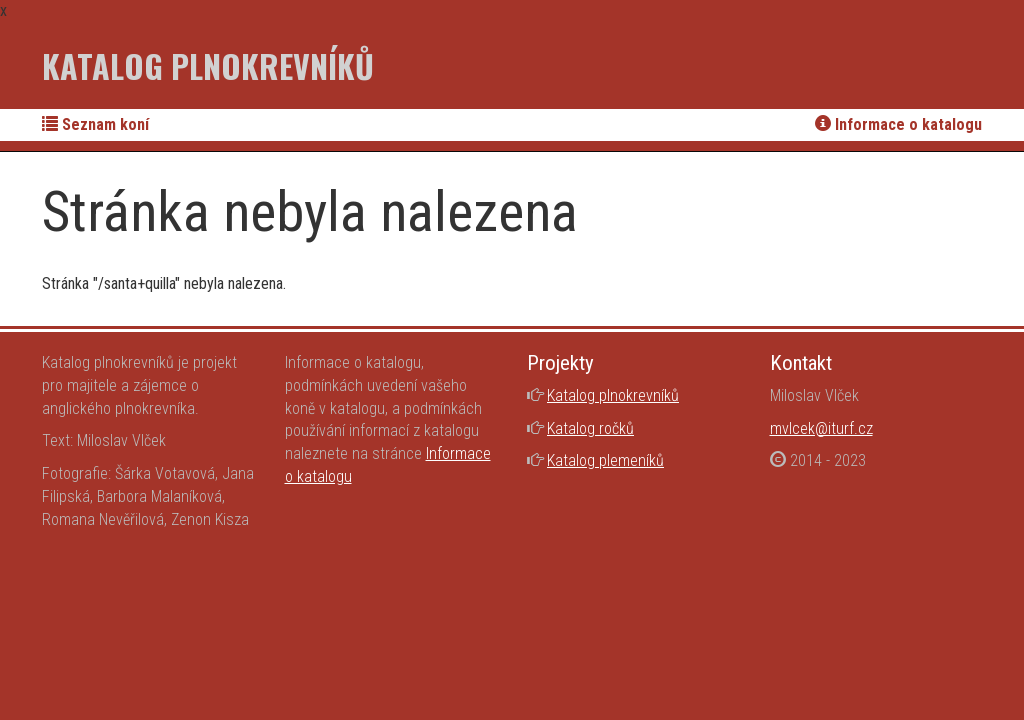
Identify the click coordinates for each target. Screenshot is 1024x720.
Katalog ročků (590, 428)
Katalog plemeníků (605, 460)
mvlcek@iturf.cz (821, 428)
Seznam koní (95, 124)
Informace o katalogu (898, 124)
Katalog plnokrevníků (208, 65)
